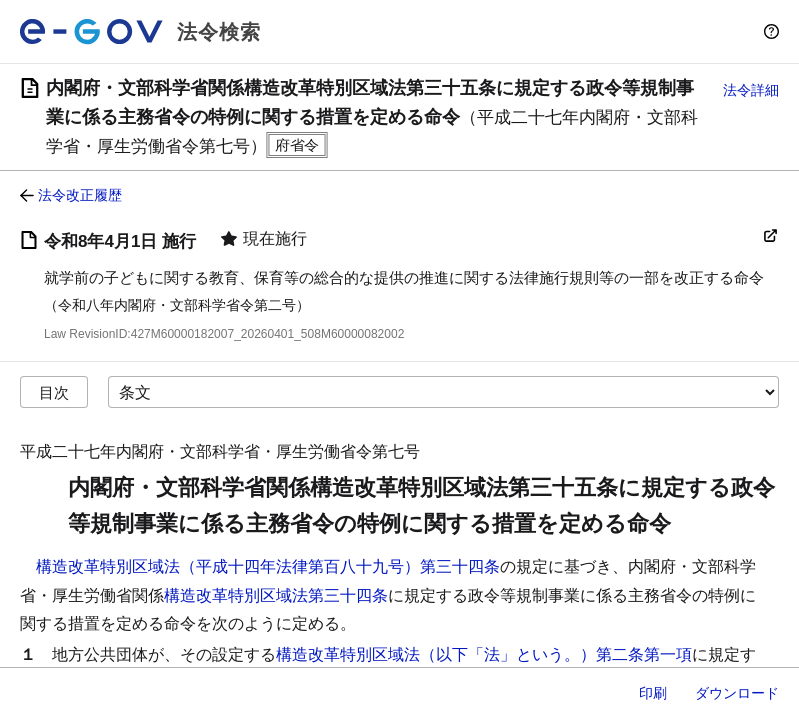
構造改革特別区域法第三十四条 (276, 595)
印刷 (653, 693)
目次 (54, 392)
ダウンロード (737, 693)
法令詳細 (751, 90)
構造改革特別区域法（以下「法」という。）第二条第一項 (484, 654)
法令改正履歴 (80, 195)
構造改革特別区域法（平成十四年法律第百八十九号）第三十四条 (268, 566)
